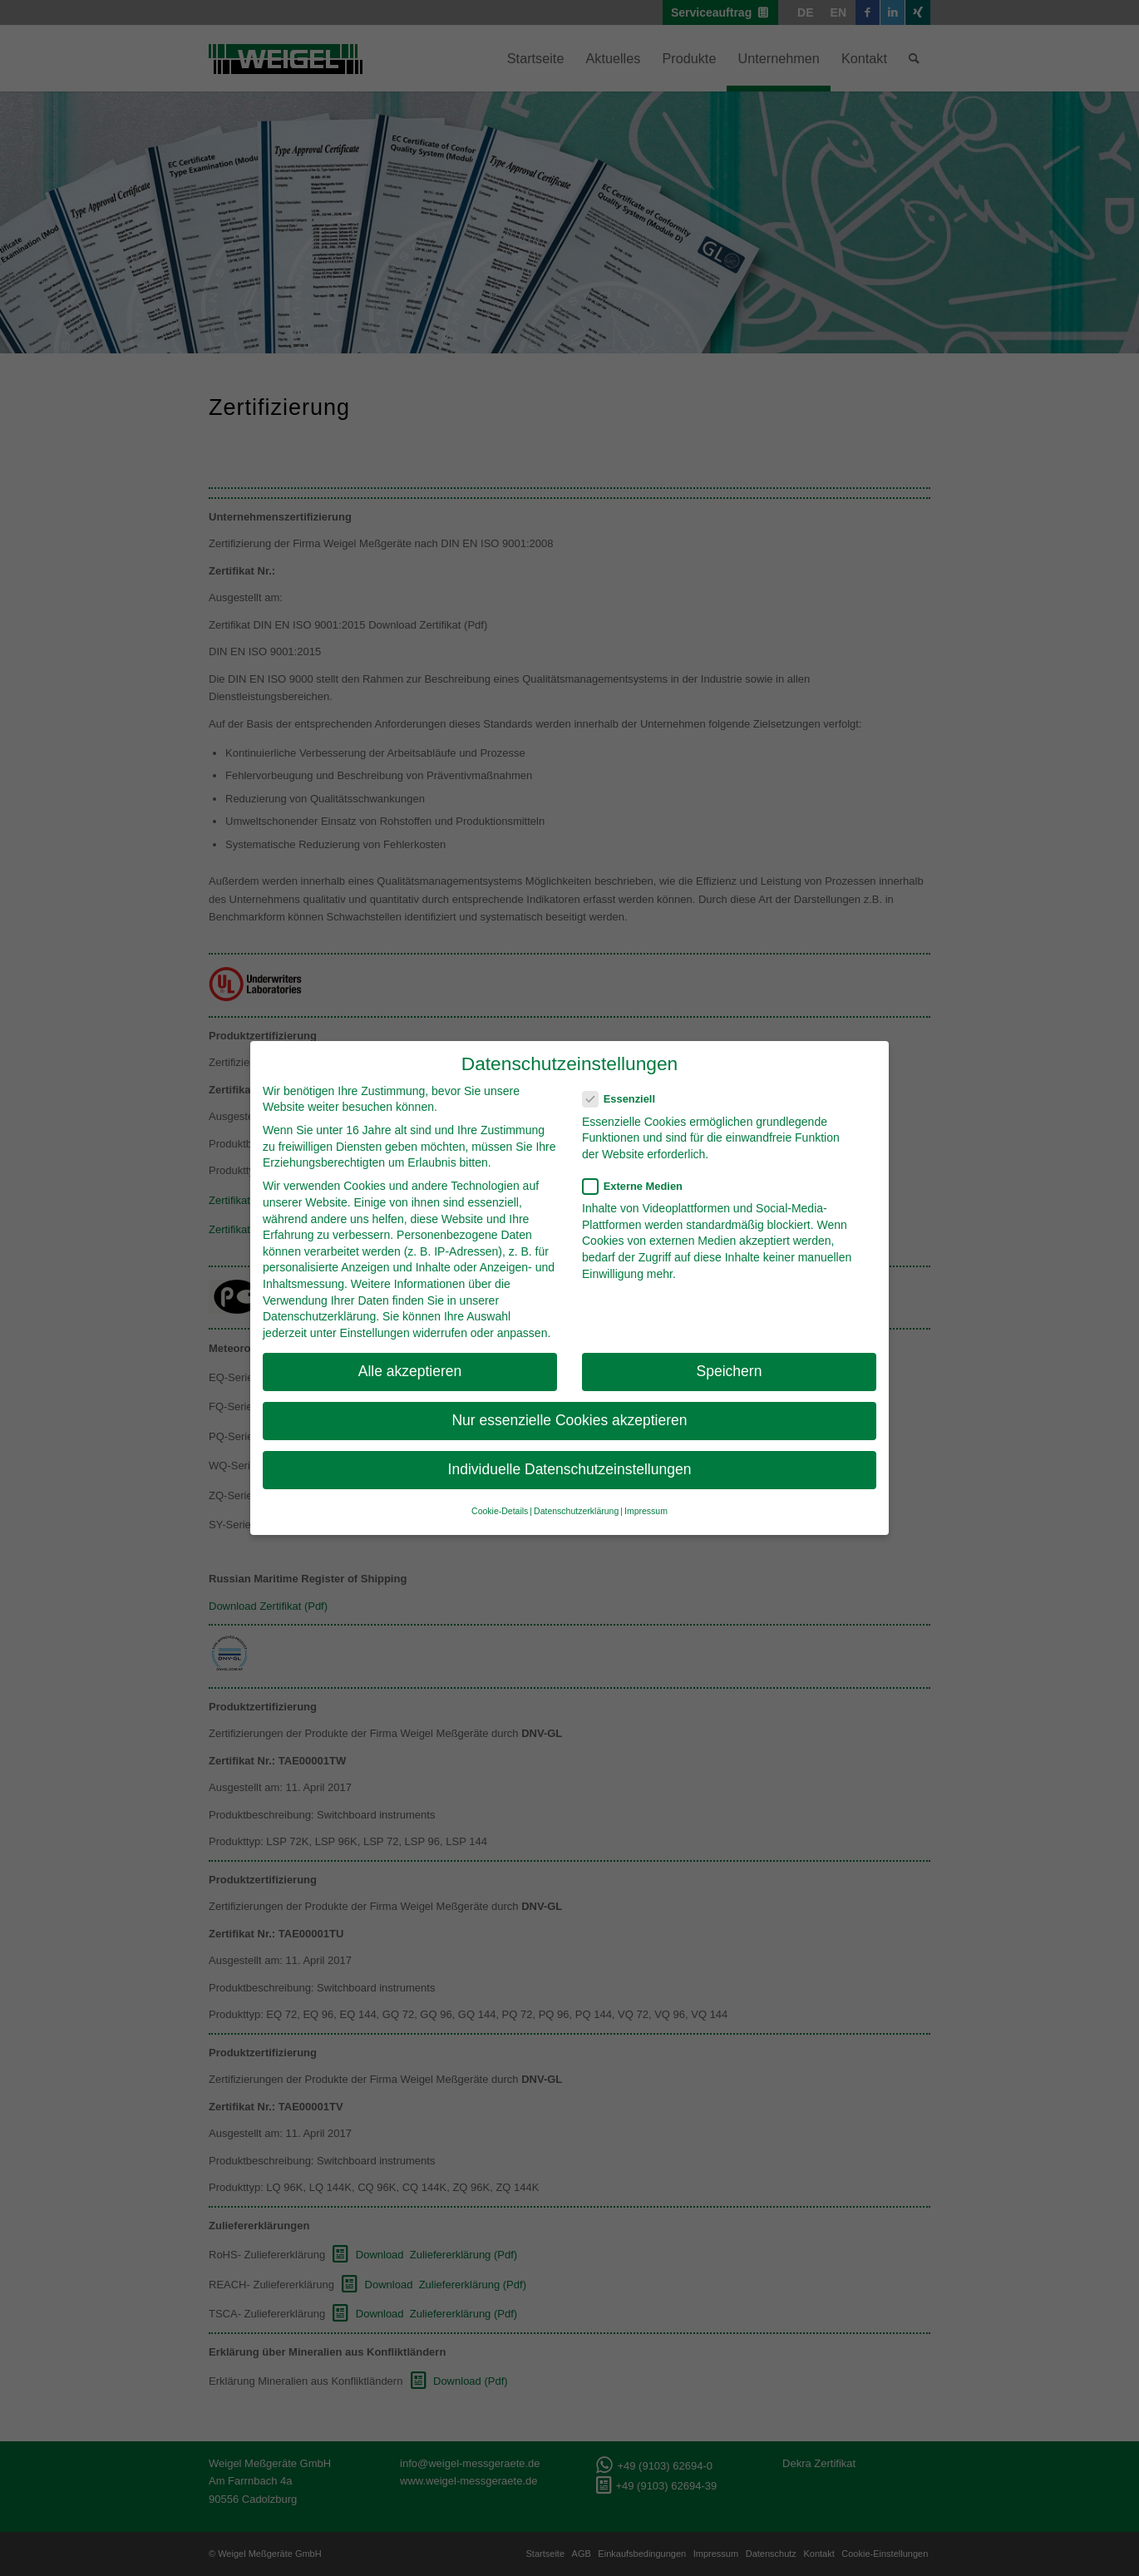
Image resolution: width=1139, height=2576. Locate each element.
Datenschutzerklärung (319, 1316)
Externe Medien (639, 1186)
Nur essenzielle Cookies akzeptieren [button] (569, 1420)
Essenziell (625, 1099)
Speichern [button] (729, 1371)
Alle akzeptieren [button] (410, 1371)
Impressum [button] (646, 1511)
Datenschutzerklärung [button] (576, 1511)
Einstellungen (375, 1333)
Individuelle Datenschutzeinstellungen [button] (570, 1469)
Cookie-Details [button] (499, 1511)
